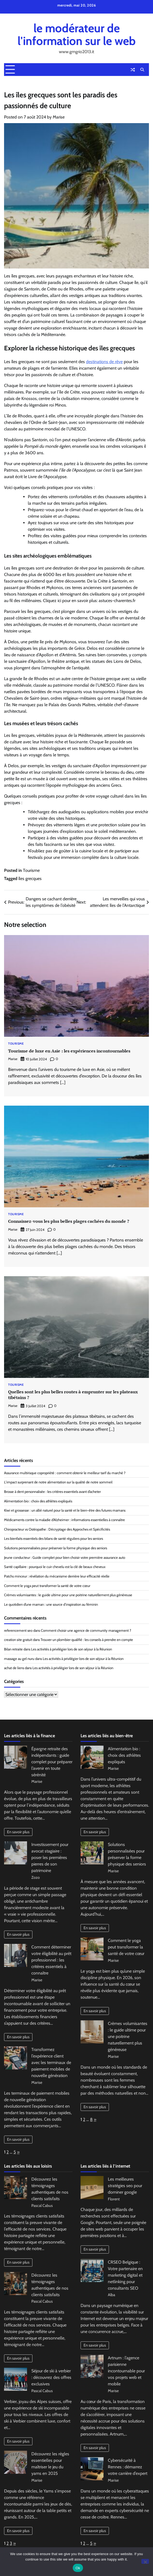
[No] (145, 2561)
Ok (77, 2568)
